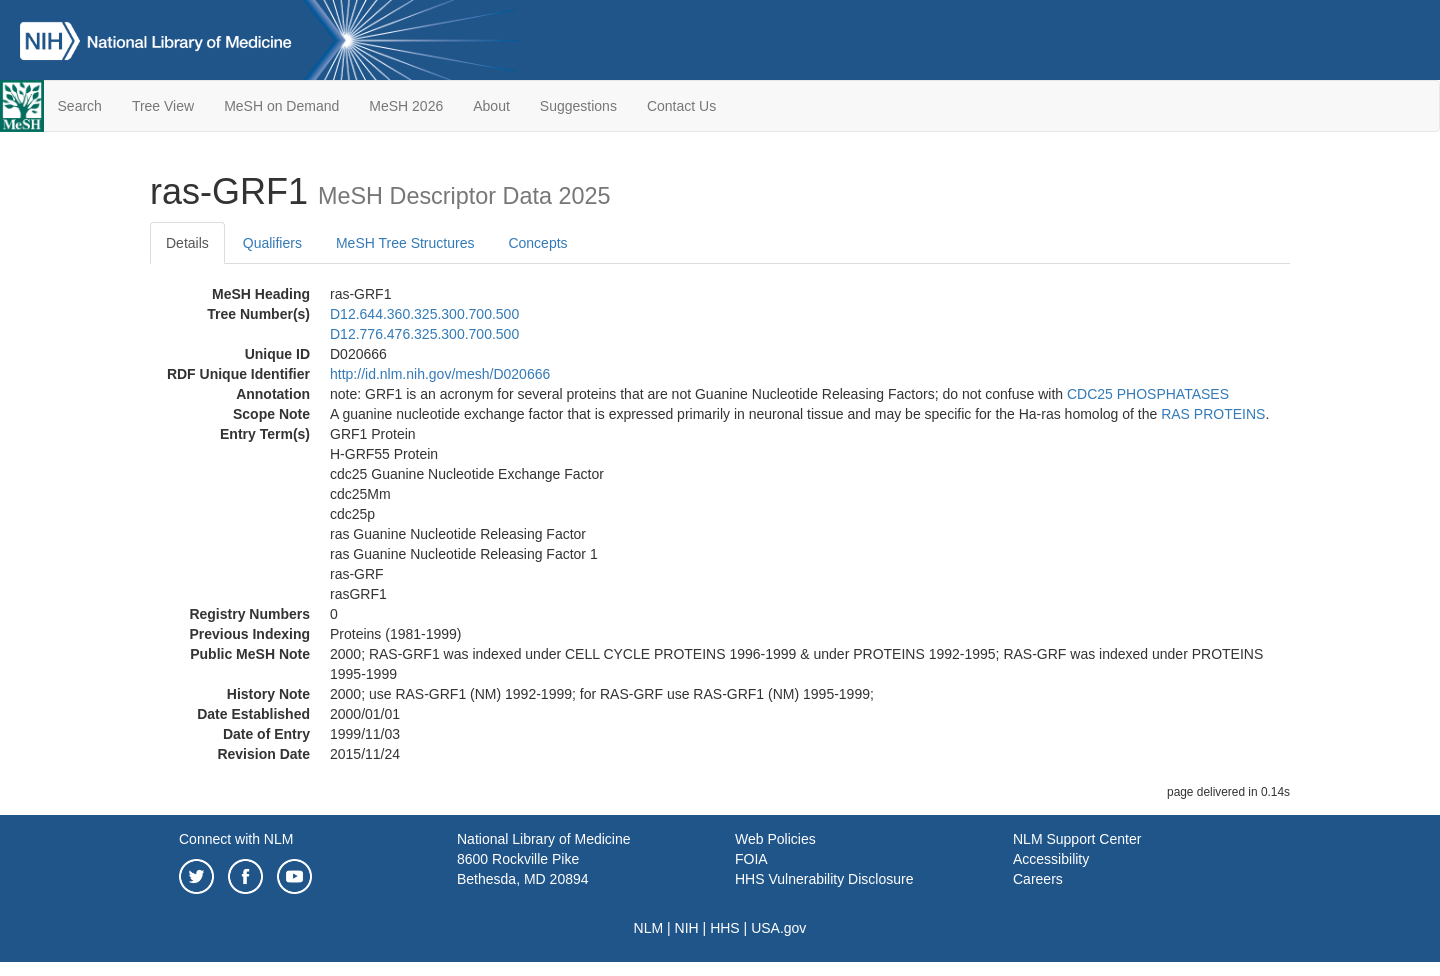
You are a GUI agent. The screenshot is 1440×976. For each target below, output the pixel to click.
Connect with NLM (236, 839)
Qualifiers (272, 243)
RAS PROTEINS (1213, 414)
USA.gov (778, 928)
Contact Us (681, 106)
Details (187, 243)
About (491, 106)
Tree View (163, 106)
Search (80, 106)
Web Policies (775, 839)
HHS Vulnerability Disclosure (824, 879)
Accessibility (1051, 859)
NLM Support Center (1077, 839)
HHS (725, 928)
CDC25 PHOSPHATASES (1148, 394)
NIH (687, 928)
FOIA (751, 859)
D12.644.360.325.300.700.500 (424, 314)
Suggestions (578, 106)
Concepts (537, 243)
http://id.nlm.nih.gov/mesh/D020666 (440, 374)
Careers (1038, 879)
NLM (649, 928)
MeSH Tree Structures (405, 243)
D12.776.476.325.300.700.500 (424, 334)
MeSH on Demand (281, 106)
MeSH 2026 (406, 106)
